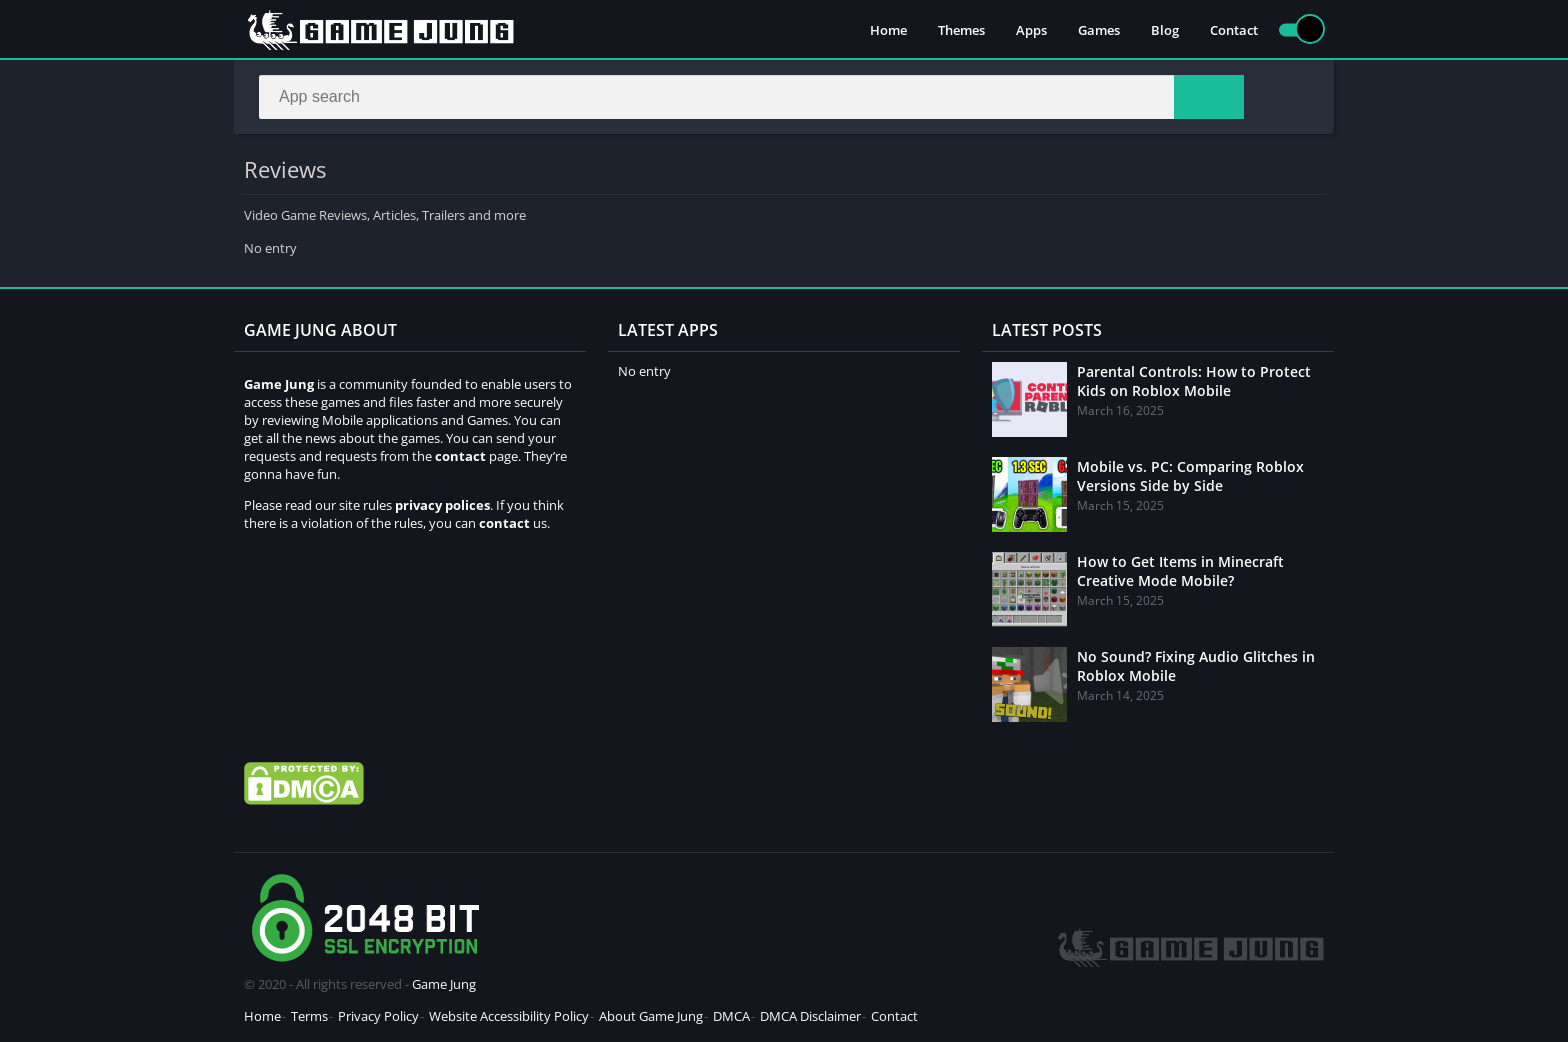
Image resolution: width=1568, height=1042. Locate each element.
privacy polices (442, 505)
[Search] (751, 97)
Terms (309, 1016)
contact (504, 523)
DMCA (731, 1016)
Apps (1031, 30)
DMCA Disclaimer (810, 1016)
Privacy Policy (378, 1016)
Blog (1165, 30)
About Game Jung (651, 1016)
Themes (961, 30)
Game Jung (444, 984)
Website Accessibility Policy (509, 1016)
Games (1099, 30)
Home (888, 30)
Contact (1234, 30)
